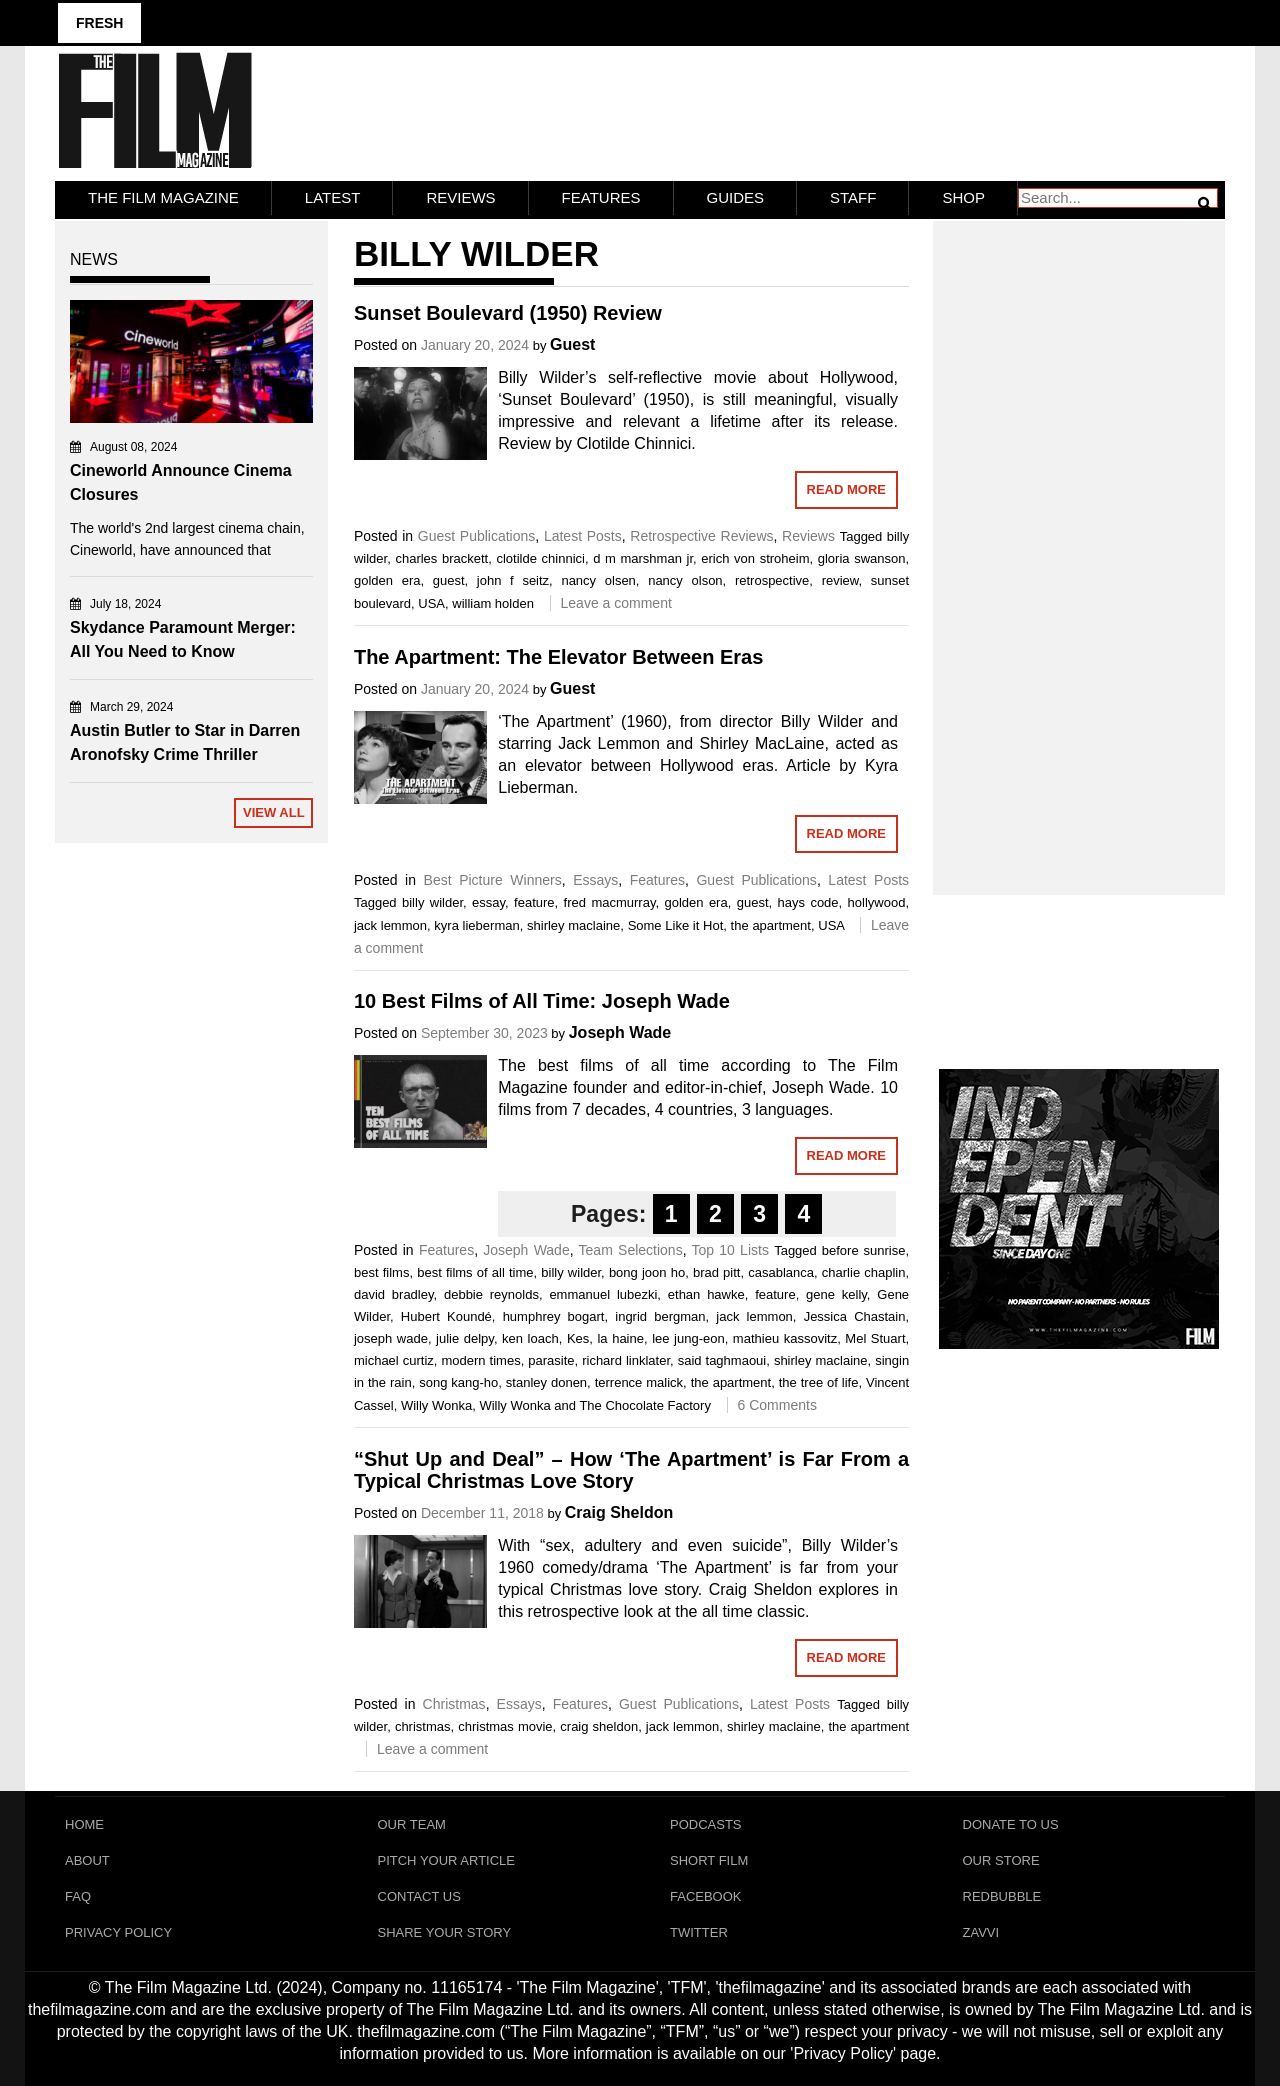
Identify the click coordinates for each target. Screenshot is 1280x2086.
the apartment (771, 925)
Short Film (709, 1860)
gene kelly (836, 1294)
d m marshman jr (643, 558)
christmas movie (505, 1726)
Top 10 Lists (730, 1250)
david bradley (394, 1294)
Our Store (1001, 1860)
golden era (387, 580)
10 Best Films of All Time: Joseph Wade (542, 1001)
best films (381, 1272)
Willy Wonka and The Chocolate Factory (594, 1405)
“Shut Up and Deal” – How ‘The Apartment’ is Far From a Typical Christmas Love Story (631, 1470)
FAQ (78, 1896)
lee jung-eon (688, 1338)
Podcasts (706, 1824)
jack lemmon (390, 925)
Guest (572, 344)
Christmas (454, 1704)
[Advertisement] (1079, 536)
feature (534, 902)
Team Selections (631, 1250)
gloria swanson (862, 558)
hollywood (877, 902)
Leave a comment (616, 603)
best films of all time (475, 1272)
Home (84, 1824)
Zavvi (981, 1932)
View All (274, 812)
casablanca (781, 1272)
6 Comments (777, 1405)
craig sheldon (599, 1726)
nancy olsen (598, 580)
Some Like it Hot (676, 925)
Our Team (412, 1824)
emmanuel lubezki (603, 1294)
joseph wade (391, 1338)
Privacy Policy (118, 1932)
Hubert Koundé (446, 1316)
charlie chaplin (864, 1272)
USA (431, 603)
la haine (620, 1338)
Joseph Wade (620, 1032)
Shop (963, 197)
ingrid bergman (660, 1316)
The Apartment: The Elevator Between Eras (558, 657)
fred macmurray (610, 902)
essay (488, 902)
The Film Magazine (163, 197)
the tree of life (819, 1382)
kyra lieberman (476, 925)
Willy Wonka (436, 1405)
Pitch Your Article (447, 1860)
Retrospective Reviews (701, 536)
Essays (595, 880)
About (87, 1860)
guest (449, 580)
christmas (423, 1726)
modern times (480, 1360)
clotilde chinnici (540, 558)
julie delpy (465, 1338)
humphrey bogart (554, 1316)
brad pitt (717, 1272)
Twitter (699, 1932)
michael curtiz (394, 1360)
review (840, 580)
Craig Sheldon (619, 1512)
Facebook (706, 1896)
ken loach (530, 1338)
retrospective (772, 580)
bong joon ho (647, 1272)
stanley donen (546, 1382)
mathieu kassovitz (785, 1338)
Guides (736, 197)
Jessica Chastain (855, 1316)
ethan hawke (706, 1294)
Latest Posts (583, 536)
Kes (578, 1338)
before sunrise (864, 1250)
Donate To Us (1011, 1824)
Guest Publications (477, 536)
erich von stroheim (755, 558)
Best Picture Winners (493, 880)
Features (601, 197)
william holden (493, 603)
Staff (853, 197)
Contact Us (419, 1896)
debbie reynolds (491, 1294)
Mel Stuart (875, 1338)
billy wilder (432, 902)
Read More (846, 489)
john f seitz (513, 580)
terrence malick (639, 1382)
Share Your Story (445, 1932)
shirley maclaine (573, 925)
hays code (808, 902)
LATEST (333, 197)
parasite (551, 1360)
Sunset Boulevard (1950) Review (508, 313)
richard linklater (626, 1360)
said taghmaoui (722, 1360)
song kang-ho (458, 1382)
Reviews (460, 197)
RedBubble (1002, 1896)
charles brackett (441, 558)
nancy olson (685, 580)
